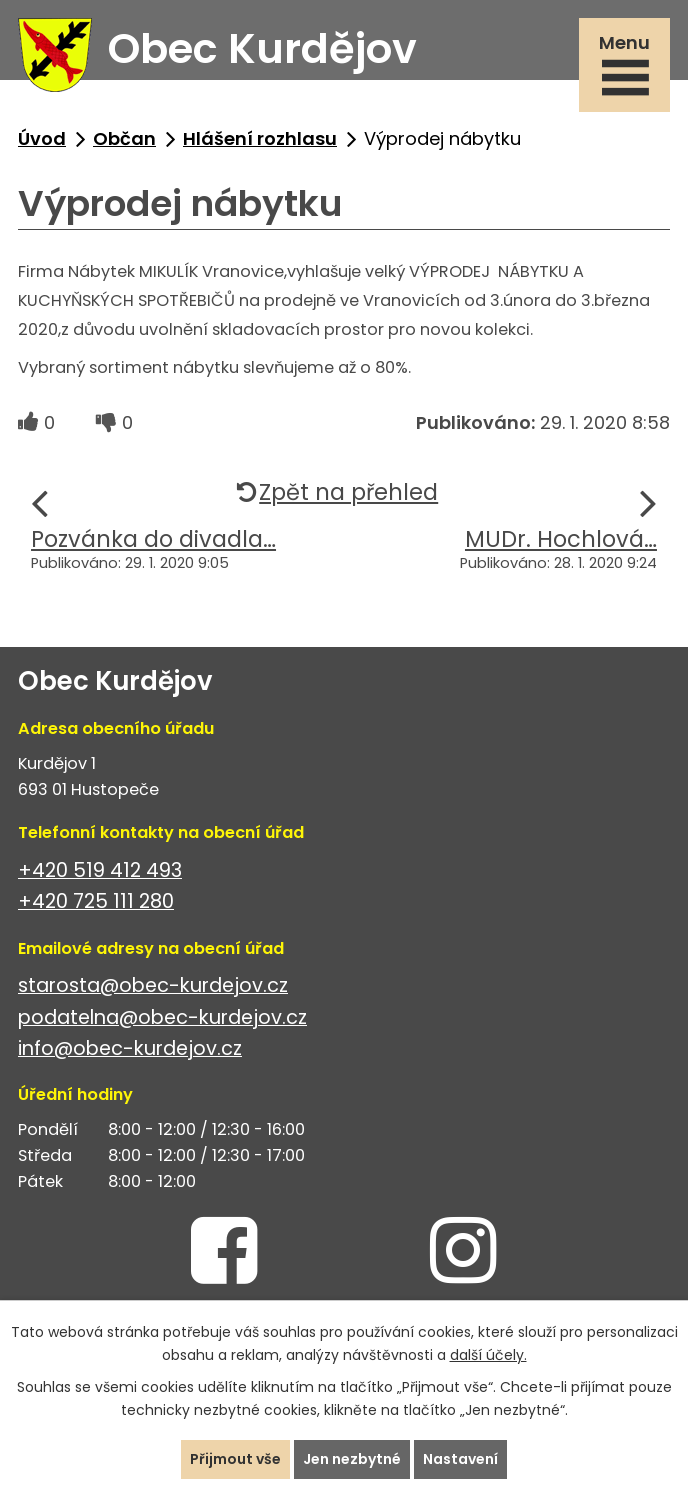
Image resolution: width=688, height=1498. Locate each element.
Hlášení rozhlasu (260, 138)
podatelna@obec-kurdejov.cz (162, 1017)
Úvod (42, 138)
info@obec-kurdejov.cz (130, 1048)
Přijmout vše (235, 1459)
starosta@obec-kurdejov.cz (153, 985)
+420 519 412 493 (100, 870)
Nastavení (460, 1459)
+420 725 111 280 (96, 901)
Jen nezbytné (352, 1459)
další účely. (488, 1355)
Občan (124, 138)
